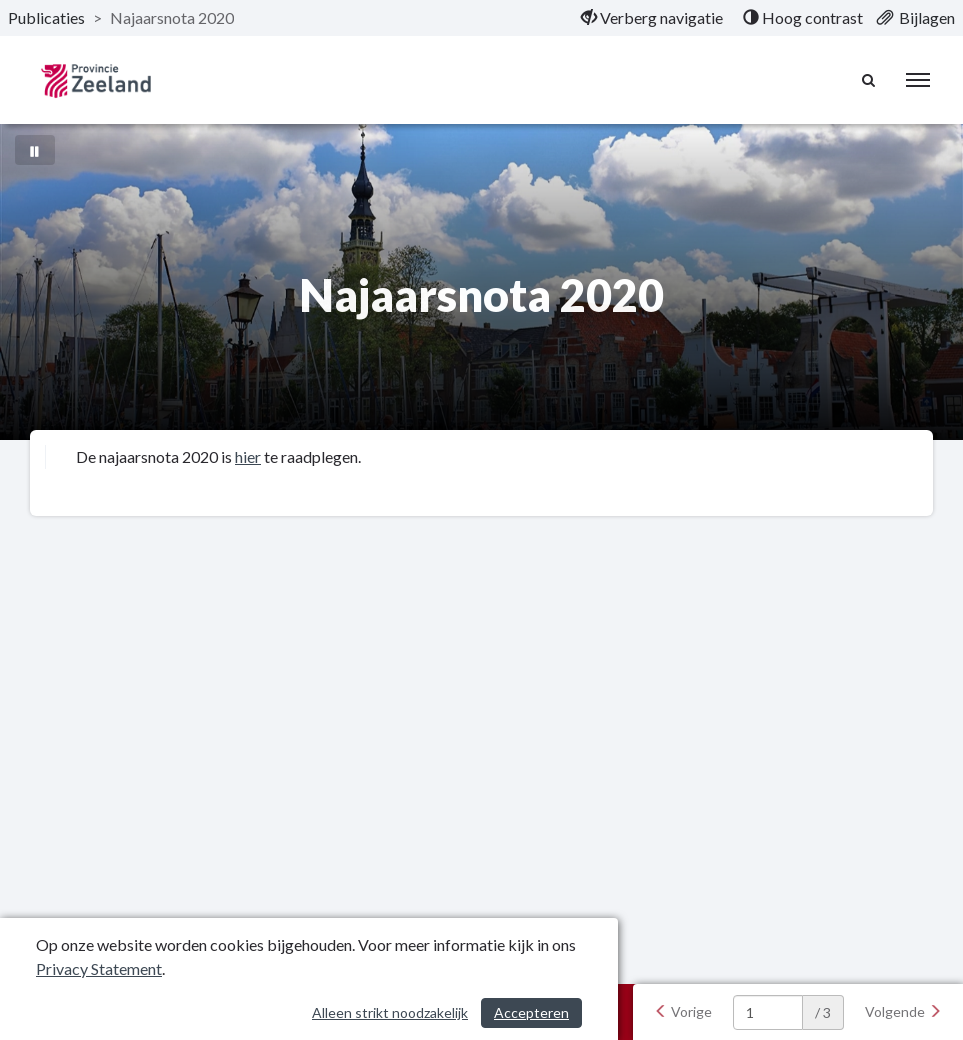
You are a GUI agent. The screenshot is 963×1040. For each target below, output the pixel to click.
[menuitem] (652, 18)
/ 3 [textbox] (823, 1012)
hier (248, 456)
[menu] (918, 80)
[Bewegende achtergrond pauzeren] (35, 150)
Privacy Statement (99, 968)
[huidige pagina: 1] (768, 1012)
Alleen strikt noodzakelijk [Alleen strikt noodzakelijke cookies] (390, 1012)
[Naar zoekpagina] (869, 80)
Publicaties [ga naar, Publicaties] (46, 17)
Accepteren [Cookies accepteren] (531, 1012)
